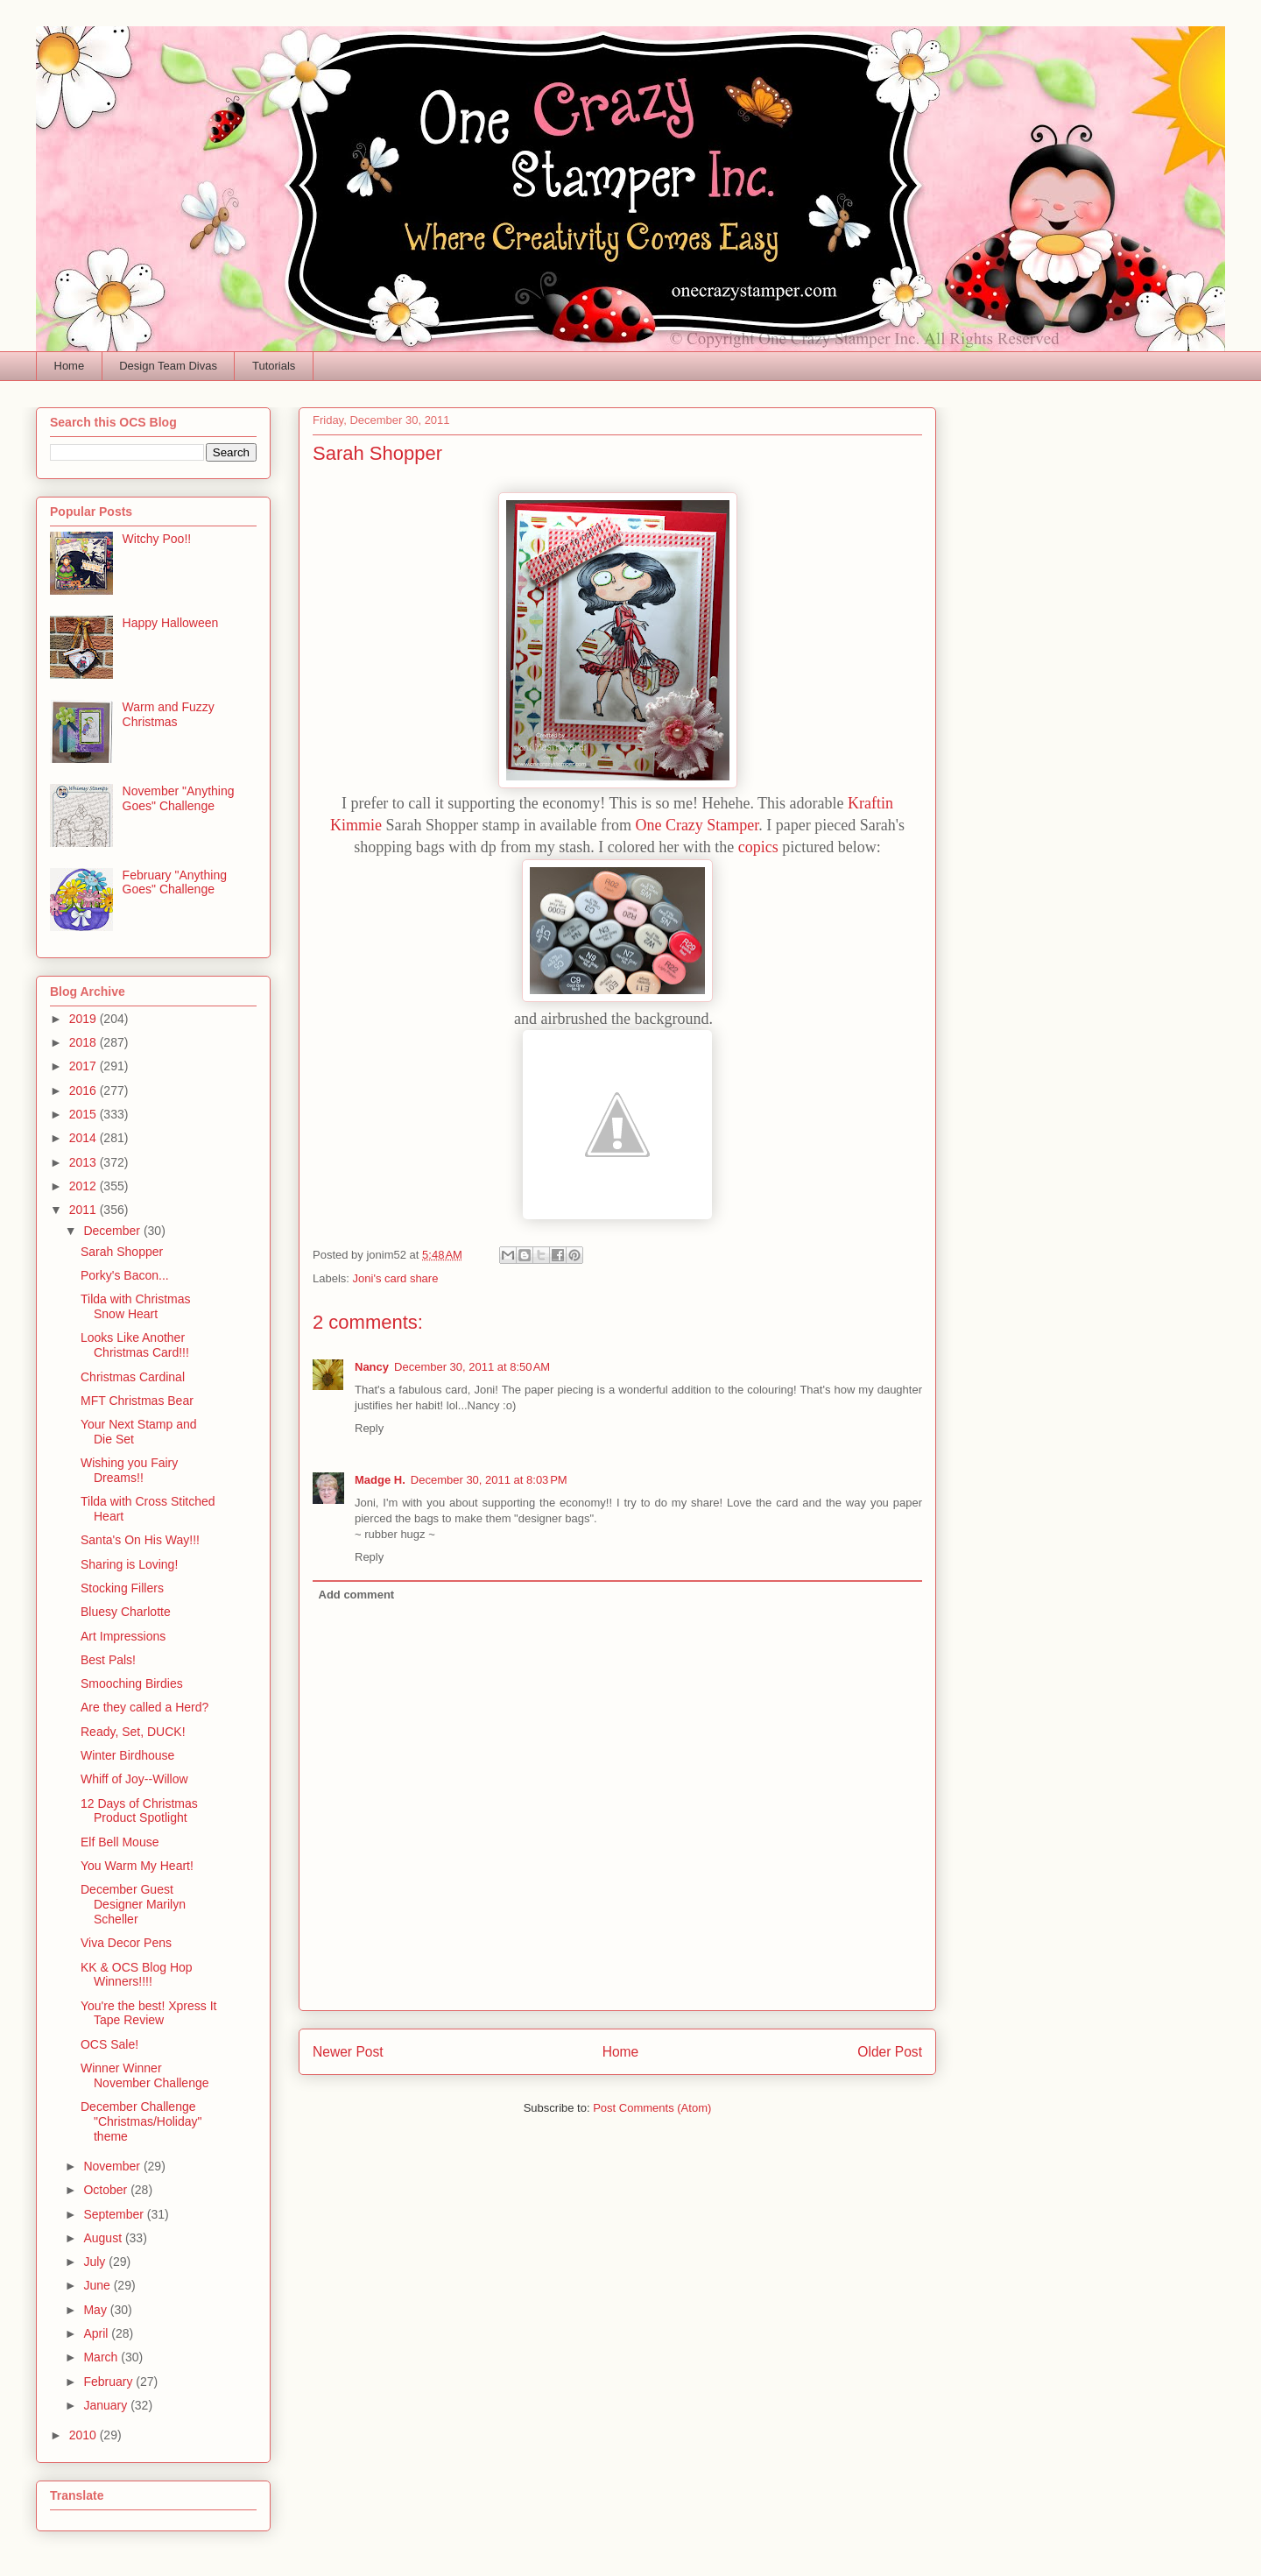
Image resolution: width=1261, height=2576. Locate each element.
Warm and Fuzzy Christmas (169, 714)
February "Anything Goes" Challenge (175, 882)
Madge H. (380, 1479)
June (98, 2285)
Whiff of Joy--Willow (134, 1779)
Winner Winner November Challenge (145, 2075)
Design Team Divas (168, 365)
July (96, 2262)
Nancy (372, 1366)
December (113, 1231)
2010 (84, 2435)
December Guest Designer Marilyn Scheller (133, 1904)
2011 (84, 1210)
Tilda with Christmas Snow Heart (136, 1306)
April (97, 2333)
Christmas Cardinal (133, 1377)
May (96, 2310)
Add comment (357, 1594)
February (109, 2382)
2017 (84, 1066)
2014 (84, 1138)
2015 (84, 1114)
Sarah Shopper (122, 1252)
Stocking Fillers (122, 1588)
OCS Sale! (109, 2044)
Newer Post (348, 2051)
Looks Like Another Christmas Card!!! (135, 1344)
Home (69, 365)
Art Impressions (123, 1636)
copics (758, 847)
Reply (369, 1428)
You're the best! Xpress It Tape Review (148, 2013)
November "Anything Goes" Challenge (179, 798)
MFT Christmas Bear (137, 1401)
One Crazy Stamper (696, 825)
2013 (84, 1162)
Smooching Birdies (132, 1683)
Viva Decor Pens (126, 1943)
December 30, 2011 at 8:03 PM (489, 1479)
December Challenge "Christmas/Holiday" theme (141, 2121)
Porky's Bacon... (125, 1275)
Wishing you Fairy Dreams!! (129, 1470)
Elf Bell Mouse (120, 1842)
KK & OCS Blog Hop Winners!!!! (137, 1974)
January (106, 2405)
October (106, 2190)
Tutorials (273, 365)
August (103, 2238)
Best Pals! (108, 1660)
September (114, 2214)
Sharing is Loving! (129, 1564)
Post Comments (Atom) (652, 2107)
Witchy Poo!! (157, 539)
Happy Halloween (171, 623)
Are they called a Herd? (144, 1707)
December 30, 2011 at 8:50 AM (472, 1366)
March (102, 2357)
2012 (84, 1186)
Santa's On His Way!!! (140, 1540)
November (113, 2166)
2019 (84, 1019)
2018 (84, 1042)
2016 (84, 1090)
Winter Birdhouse (127, 1755)
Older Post (889, 2051)
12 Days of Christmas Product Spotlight (139, 1810)
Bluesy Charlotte (126, 1612)
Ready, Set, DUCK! (133, 1732)
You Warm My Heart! (137, 1866)
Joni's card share (396, 1278)
